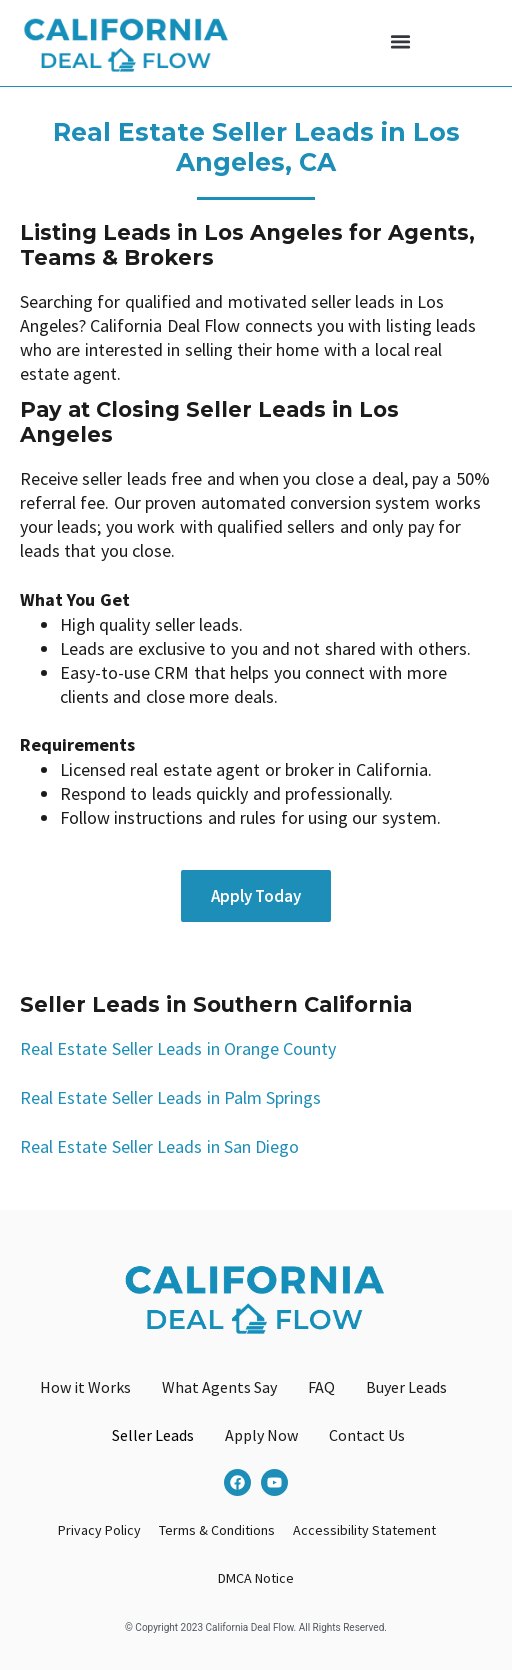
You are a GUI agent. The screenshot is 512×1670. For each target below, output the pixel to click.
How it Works (85, 1387)
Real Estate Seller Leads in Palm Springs (170, 1097)
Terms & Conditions (217, 1530)
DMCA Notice (256, 1578)
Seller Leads (153, 1435)
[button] (401, 42)
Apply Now (261, 1435)
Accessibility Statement (364, 1530)
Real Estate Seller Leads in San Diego (159, 1146)
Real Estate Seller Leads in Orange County (178, 1048)
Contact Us (367, 1435)
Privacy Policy (99, 1530)
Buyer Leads (406, 1387)
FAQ (321, 1387)
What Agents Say (219, 1387)
